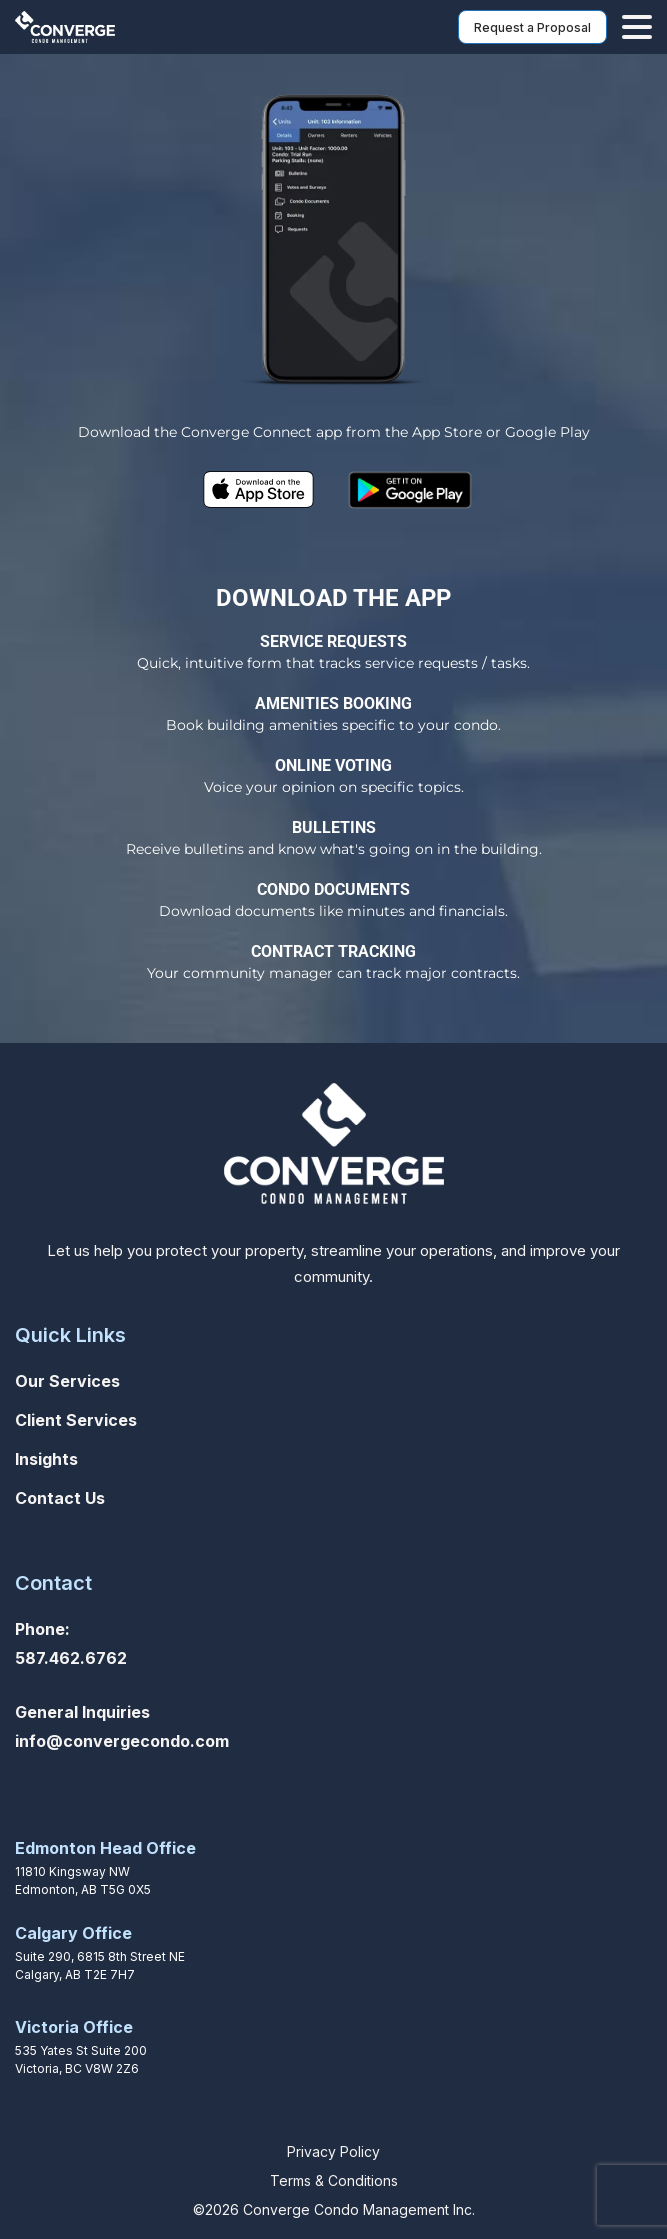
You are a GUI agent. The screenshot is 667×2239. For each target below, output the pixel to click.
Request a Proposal (532, 27)
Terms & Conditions (334, 2180)
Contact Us (60, 1498)
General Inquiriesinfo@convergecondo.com (122, 1726)
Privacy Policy (333, 2151)
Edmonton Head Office (105, 1848)
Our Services (67, 1381)
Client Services (76, 1420)
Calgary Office (73, 1933)
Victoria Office (74, 2027)
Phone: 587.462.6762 (71, 1643)
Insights (46, 1459)
